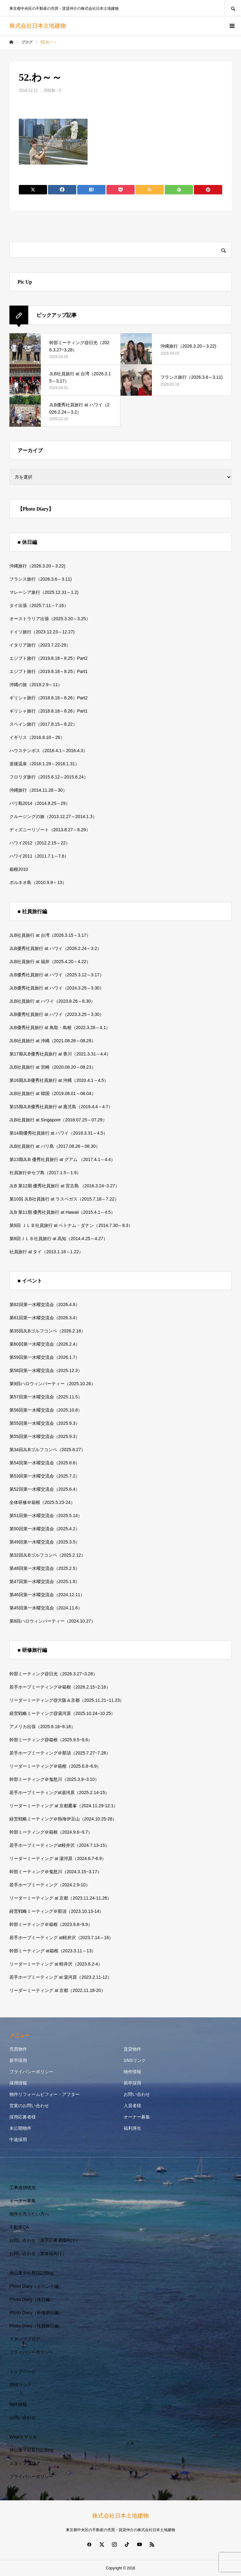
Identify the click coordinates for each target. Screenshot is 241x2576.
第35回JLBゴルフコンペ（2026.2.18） (47, 1330)
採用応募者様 (22, 2116)
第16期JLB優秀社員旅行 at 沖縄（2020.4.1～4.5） (58, 1080)
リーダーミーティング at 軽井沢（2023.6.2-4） (55, 1963)
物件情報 (132, 2071)
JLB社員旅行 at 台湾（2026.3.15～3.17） (50, 935)
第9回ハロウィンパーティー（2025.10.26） (52, 1383)
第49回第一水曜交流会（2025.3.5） (44, 1541)
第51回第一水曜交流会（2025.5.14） (45, 1515)
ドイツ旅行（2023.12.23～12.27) (42, 631)
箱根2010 (18, 869)
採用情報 (18, 2082)
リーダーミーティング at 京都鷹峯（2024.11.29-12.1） (63, 1805)
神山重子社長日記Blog (31, 2272)
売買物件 (18, 2049)
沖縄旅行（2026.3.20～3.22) (37, 565)
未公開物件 (20, 2128)
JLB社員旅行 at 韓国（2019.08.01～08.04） (52, 1093)
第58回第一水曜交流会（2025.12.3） (45, 1370)
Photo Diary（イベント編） (36, 2286)
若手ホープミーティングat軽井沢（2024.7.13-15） (59, 1845)
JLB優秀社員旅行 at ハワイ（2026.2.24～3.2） (55, 948)
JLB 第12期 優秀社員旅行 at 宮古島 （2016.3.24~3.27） (64, 1185)
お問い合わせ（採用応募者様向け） (44, 2240)
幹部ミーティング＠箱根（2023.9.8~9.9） (50, 1924)
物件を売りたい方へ (29, 2213)
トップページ (22, 2371)
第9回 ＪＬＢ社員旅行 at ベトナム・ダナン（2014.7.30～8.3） (71, 1225)
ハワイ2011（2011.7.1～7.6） (39, 856)
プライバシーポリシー (31, 2071)
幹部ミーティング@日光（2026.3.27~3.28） (53, 1673)
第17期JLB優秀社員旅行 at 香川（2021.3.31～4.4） (60, 1053)
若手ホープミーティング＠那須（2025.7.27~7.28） (59, 1752)
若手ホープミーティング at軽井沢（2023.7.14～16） (61, 1937)
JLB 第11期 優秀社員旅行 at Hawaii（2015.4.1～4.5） (62, 1212)
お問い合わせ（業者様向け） (38, 2253)
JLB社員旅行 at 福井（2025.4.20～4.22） (50, 961)
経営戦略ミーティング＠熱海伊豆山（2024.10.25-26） (63, 1818)
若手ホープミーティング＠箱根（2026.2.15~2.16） (59, 1686)
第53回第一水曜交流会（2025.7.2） (44, 1475)
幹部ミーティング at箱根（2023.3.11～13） (52, 1950)
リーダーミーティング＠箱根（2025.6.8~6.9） (55, 1766)
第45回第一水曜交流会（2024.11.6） (45, 1607)
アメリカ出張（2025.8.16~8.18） (42, 1726)
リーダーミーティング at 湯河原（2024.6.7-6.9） (57, 1858)
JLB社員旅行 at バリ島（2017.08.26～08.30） (54, 1146)
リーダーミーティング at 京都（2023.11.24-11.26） (60, 1898)
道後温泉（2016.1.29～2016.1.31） (44, 763)
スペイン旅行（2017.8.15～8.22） (43, 724)
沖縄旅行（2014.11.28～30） (38, 790)
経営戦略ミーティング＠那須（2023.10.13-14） (56, 1911)
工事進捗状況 (22, 2187)
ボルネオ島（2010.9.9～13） (38, 882)
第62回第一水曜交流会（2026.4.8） (44, 1304)
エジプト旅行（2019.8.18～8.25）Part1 (48, 671)
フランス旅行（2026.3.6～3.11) (40, 579)
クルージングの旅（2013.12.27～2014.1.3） (53, 816)
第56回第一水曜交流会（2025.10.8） (45, 1410)
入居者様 (132, 2105)
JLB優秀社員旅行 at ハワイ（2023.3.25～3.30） (56, 1014)
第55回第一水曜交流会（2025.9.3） (44, 1423)
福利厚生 (132, 2128)
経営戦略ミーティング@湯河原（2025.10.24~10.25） (62, 1713)
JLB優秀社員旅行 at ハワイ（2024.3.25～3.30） (56, 987)
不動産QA (19, 2227)
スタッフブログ (24, 2338)
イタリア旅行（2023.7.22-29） (40, 645)
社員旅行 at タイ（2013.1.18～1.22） (46, 1251)
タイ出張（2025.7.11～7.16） (38, 605)
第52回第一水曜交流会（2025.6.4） (44, 1489)
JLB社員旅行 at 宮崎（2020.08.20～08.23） (52, 1067)
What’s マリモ (23, 2436)
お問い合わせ (137, 2094)
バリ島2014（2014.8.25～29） (39, 803)
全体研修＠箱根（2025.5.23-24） (42, 1502)
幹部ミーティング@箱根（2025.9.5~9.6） (50, 1739)
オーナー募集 (137, 2116)
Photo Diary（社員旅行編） (36, 2325)
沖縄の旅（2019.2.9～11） (35, 684)
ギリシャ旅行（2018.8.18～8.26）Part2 (48, 697)
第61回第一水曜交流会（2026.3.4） (44, 1317)
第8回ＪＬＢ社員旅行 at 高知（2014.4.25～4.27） (58, 1238)
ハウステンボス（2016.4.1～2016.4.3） (48, 750)
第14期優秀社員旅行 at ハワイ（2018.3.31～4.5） (58, 1133)
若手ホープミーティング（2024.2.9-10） (49, 1884)
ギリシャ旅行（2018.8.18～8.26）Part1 (48, 710)
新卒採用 (18, 2060)
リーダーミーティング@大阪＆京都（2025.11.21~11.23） (66, 1700)
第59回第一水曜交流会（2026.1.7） (44, 1357)
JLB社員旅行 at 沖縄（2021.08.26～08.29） (52, 1040)
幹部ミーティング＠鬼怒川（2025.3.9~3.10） (54, 1779)
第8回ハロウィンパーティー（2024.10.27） (52, 1621)
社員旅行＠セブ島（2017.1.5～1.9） (45, 1172)
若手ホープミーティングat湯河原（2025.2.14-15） (59, 1792)
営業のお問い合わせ (29, 2105)
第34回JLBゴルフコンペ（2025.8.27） (47, 1449)
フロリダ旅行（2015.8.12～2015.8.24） (48, 776)
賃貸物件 (132, 2049)
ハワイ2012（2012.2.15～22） (39, 842)
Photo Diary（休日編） (31, 2299)
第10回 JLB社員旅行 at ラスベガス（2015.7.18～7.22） (64, 1198)
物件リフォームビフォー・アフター (44, 2094)
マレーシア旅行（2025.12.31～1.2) (43, 592)
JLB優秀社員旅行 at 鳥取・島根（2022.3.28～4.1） (59, 1027)
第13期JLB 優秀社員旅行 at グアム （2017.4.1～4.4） (62, 1159)
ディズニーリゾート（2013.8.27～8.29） (49, 829)
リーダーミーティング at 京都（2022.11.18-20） (57, 1990)
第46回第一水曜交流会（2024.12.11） (47, 1594)
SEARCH (233, 8)
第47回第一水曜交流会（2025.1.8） (44, 1581)
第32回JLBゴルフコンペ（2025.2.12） (47, 1555)
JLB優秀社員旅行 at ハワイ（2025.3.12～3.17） (56, 974)
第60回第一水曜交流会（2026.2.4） (44, 1344)
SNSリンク (135, 2060)
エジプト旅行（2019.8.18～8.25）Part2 (48, 658)
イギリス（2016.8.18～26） (37, 737)
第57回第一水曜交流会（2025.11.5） (45, 1396)
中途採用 (18, 2139)
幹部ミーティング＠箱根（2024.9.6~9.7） (50, 1832)
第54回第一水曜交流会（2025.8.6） (44, 1462)
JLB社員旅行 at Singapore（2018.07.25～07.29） (58, 1119)
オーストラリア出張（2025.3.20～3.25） (49, 618)
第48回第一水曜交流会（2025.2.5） (44, 1568)
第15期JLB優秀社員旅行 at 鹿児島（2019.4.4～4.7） (61, 1106)
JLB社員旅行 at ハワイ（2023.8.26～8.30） (52, 1001)
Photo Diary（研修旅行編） (36, 2312)
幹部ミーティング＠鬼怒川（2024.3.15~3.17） (55, 1871)
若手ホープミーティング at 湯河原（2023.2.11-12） (60, 1977)
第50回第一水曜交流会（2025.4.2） (44, 1528)
